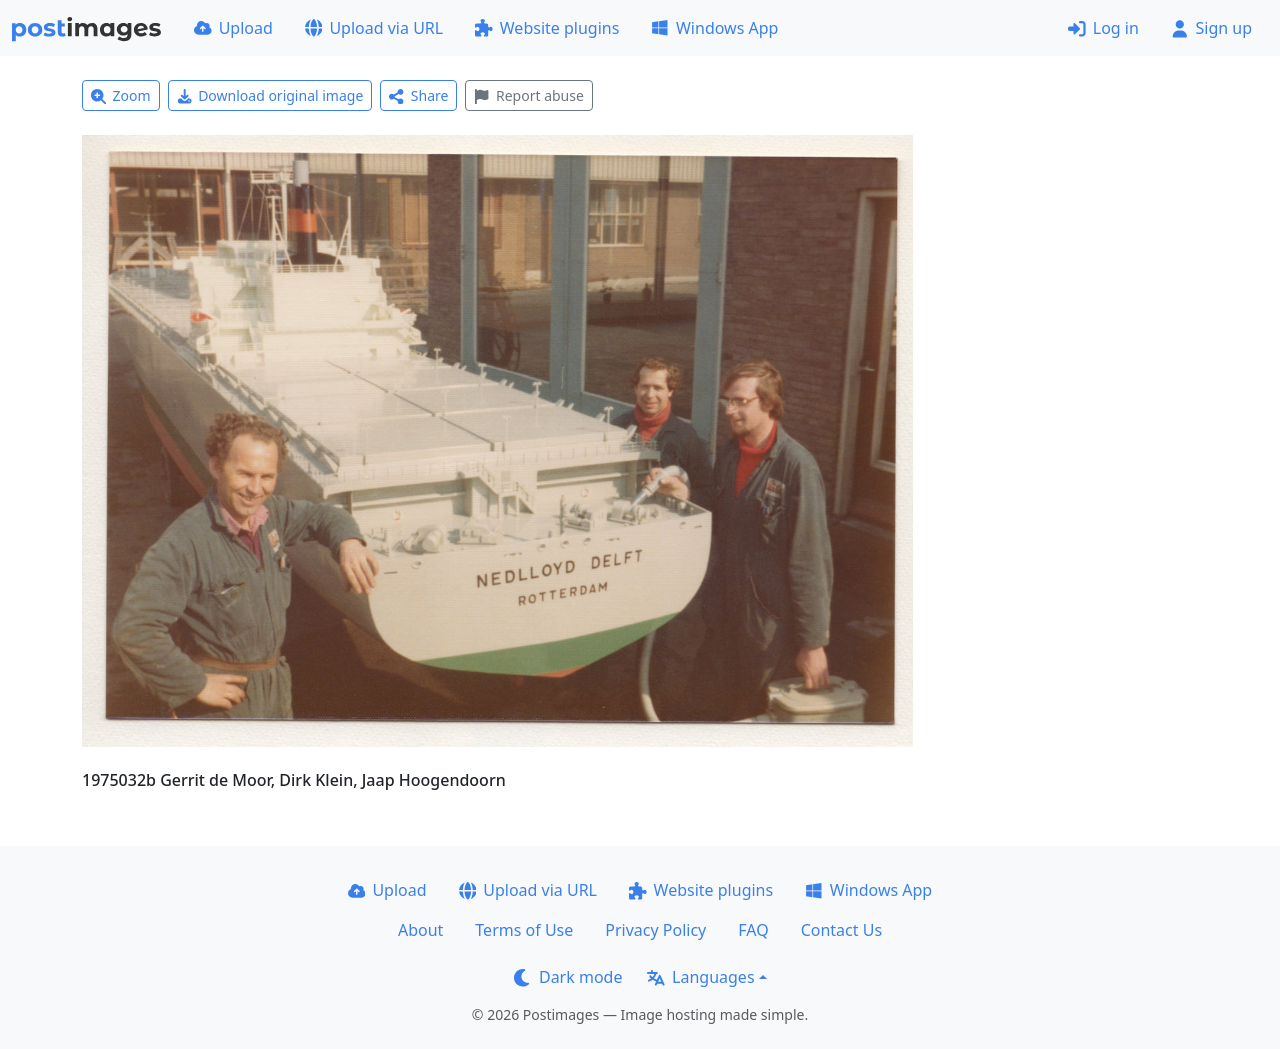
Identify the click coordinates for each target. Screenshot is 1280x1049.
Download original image (270, 95)
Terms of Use (524, 930)
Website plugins (547, 28)
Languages (700, 977)
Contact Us (841, 930)
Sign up (1211, 28)
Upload (233, 28)
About (420, 930)
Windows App (714, 28)
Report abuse (528, 95)
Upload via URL (374, 28)
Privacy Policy (655, 930)
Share (418, 95)
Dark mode (568, 977)
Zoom (121, 95)
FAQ (753, 930)
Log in (1103, 28)
